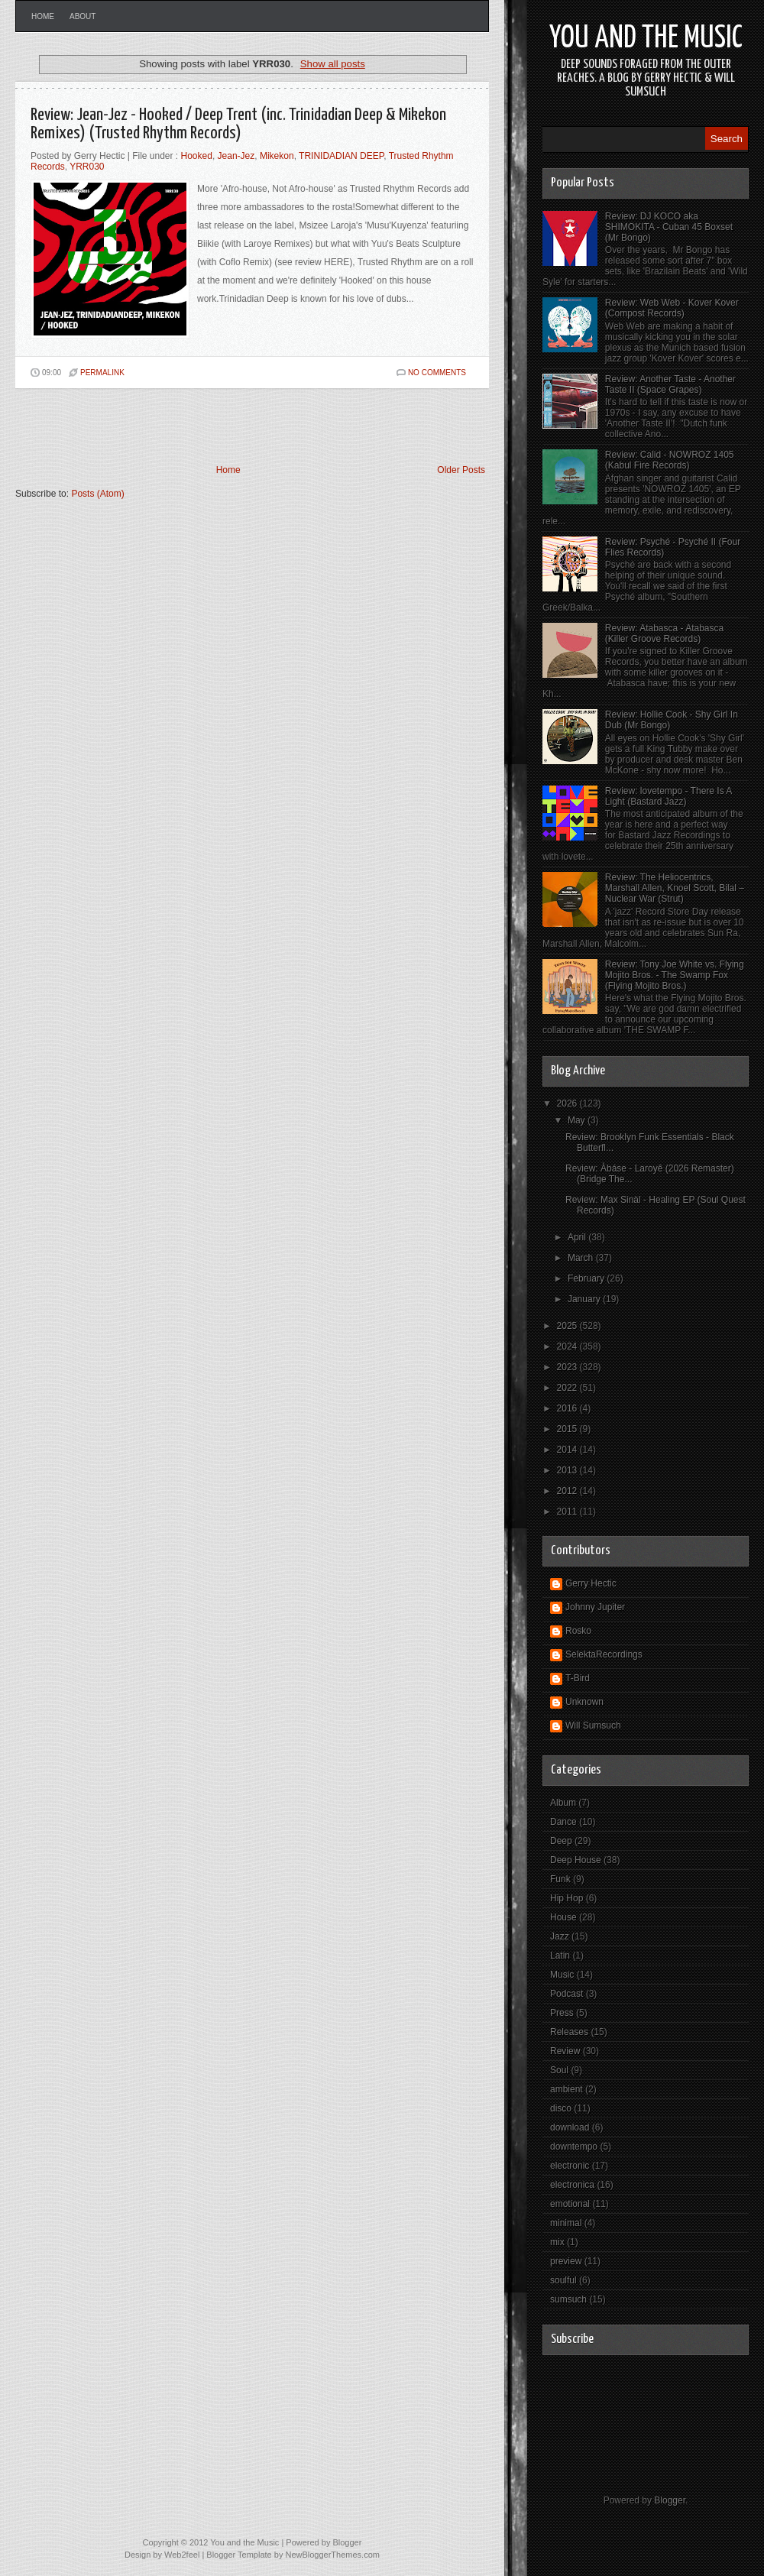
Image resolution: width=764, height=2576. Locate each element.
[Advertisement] (194, 426)
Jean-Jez (236, 156)
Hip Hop (566, 1898)
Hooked (196, 156)
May (578, 1120)
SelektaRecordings (604, 1654)
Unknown (584, 1701)
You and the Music (646, 38)
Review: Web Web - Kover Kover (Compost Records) (672, 308)
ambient (566, 2089)
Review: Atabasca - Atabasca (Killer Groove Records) (664, 633)
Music (562, 1974)
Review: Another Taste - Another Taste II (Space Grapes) (670, 384)
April (578, 1237)
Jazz (559, 1936)
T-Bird (577, 1678)
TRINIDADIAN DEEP (341, 156)
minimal (565, 2223)
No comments (437, 372)
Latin (560, 1955)
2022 (568, 1387)
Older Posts (461, 470)
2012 (568, 1491)
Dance (563, 1821)
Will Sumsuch (593, 1725)
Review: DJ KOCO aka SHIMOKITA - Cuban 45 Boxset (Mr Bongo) (669, 227)
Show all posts (332, 64)
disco (560, 2108)
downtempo (573, 2146)
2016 (568, 1408)
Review (565, 2051)
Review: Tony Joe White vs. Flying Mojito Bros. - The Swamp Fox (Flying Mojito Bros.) (674, 975)
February (587, 1278)
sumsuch (568, 2299)
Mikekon (277, 156)
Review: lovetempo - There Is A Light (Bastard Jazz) (668, 796)
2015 (568, 1429)
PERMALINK (102, 372)
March (582, 1257)
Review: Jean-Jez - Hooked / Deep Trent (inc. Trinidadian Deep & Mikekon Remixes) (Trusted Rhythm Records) (238, 124)
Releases (569, 2032)
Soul (559, 2070)
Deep (561, 1841)
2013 (568, 1470)
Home (42, 16)
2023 (568, 1367)
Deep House (575, 1860)
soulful (563, 2280)
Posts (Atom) (97, 493)
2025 (568, 1325)
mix (557, 2242)
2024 (568, 1346)
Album (563, 1802)
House (563, 1917)
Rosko (578, 1630)
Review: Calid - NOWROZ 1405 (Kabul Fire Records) (669, 460)
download (569, 2127)
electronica (572, 2184)
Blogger (669, 2500)
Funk (560, 1879)
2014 (568, 1449)
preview (565, 2261)
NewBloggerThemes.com (332, 2554)
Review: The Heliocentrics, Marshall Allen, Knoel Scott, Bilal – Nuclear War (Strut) (674, 888)
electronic (569, 2165)
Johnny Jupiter (595, 1607)
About (83, 16)
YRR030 (87, 166)
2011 (568, 1511)
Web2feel (181, 2554)
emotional (570, 2204)
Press (562, 2012)
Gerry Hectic (591, 1583)
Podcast (566, 1993)
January (585, 1299)
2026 (568, 1103)
